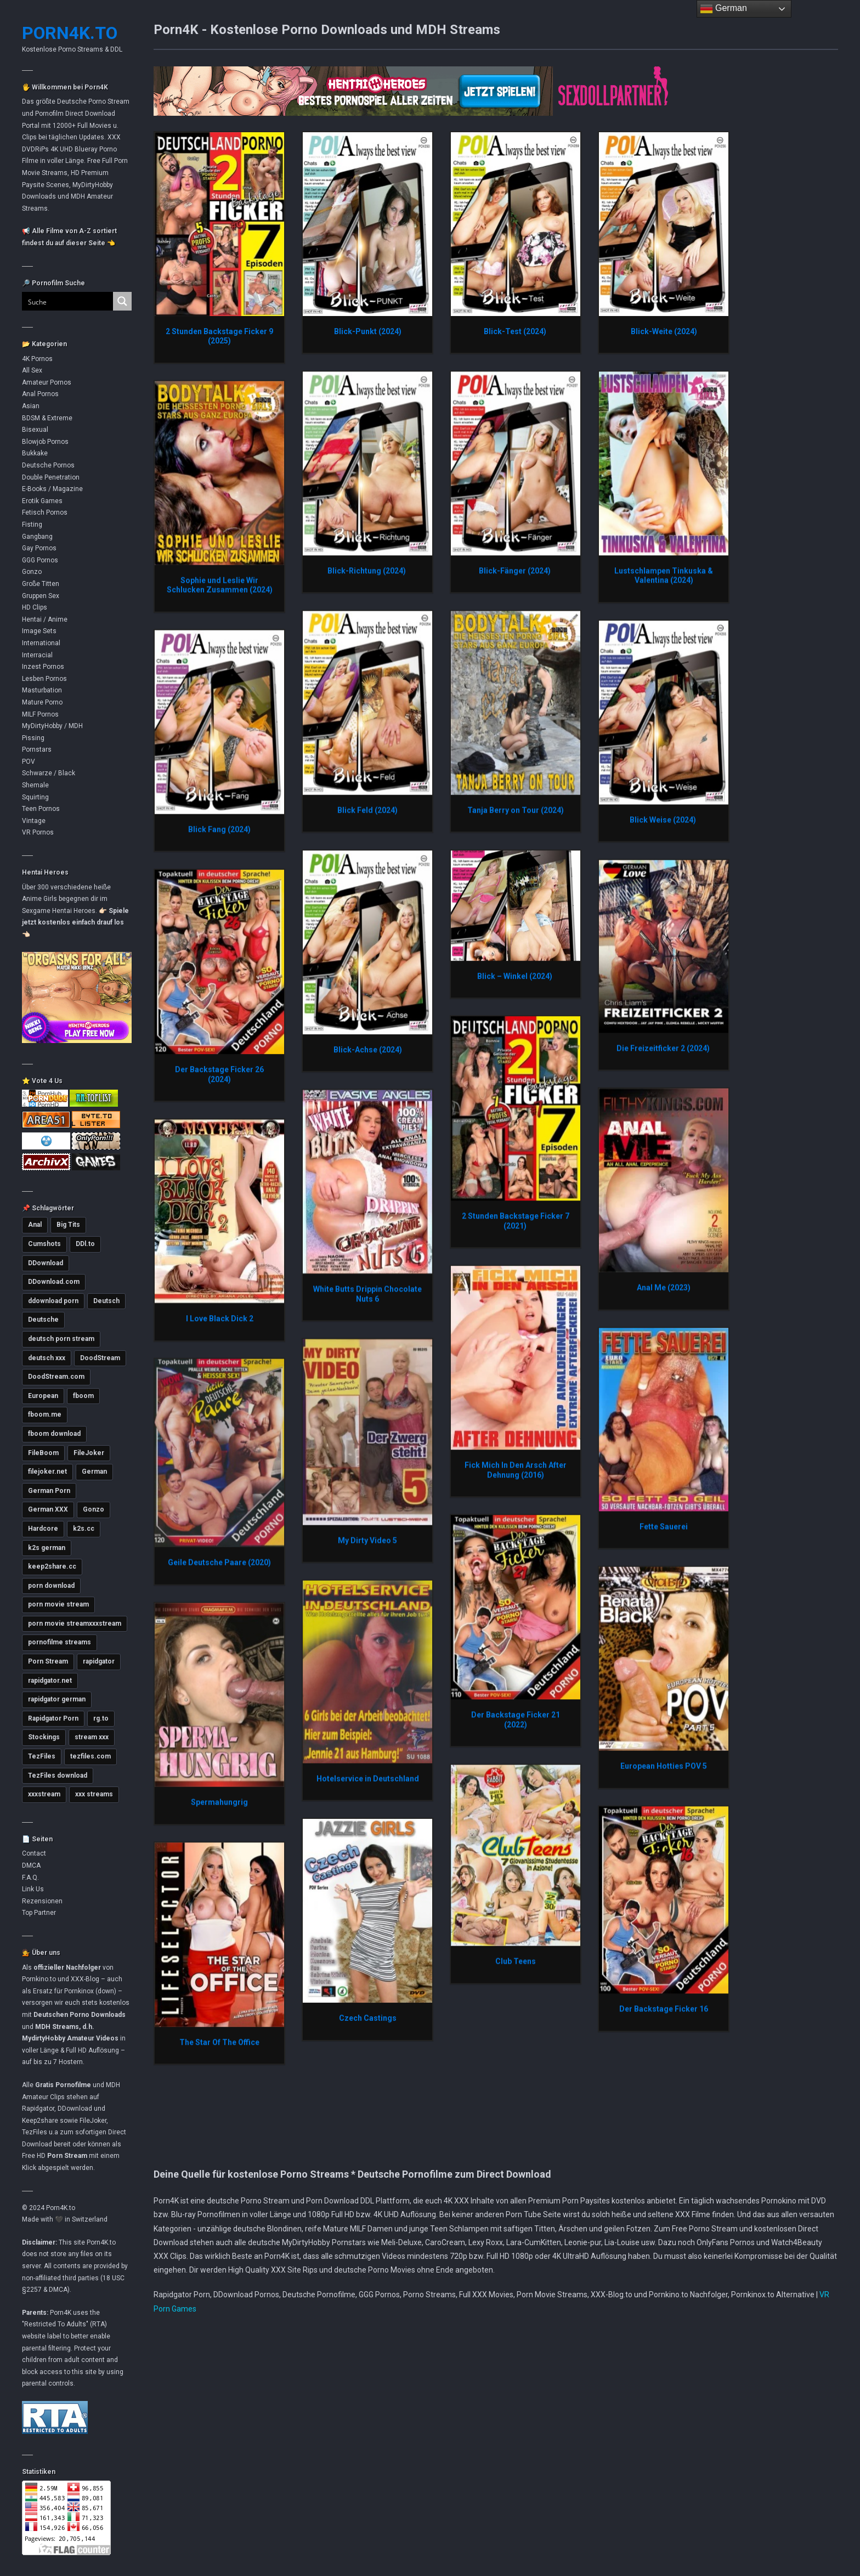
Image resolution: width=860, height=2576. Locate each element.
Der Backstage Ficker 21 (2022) (515, 1719)
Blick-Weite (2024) (664, 331)
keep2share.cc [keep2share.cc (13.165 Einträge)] (52, 1566)
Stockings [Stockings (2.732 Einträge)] (44, 1737)
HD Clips (34, 607)
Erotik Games (42, 501)
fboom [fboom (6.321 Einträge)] (83, 1396)
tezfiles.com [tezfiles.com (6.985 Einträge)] (90, 1756)
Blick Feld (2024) (367, 809)
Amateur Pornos (46, 382)
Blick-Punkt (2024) (367, 331)
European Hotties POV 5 (663, 1765)
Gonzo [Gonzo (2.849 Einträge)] (93, 1509)
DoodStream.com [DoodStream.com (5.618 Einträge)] (56, 1376)
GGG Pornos (40, 560)
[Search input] (61, 301)
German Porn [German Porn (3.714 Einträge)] (49, 1491)
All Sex (32, 370)
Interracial (37, 655)
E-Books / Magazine (52, 489)
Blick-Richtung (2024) (367, 570)
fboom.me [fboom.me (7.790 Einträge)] (44, 1414)
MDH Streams (57, 2027)
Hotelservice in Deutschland (367, 1778)
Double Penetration (51, 477)
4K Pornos (37, 359)
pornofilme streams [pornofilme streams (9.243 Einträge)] (59, 1642)
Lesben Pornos (44, 679)
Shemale (35, 785)
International (41, 643)
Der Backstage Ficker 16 (663, 2008)
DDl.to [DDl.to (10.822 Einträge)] (85, 1244)
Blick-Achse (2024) (367, 1049)
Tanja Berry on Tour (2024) (515, 809)
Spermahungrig (219, 1801)
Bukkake (35, 453)
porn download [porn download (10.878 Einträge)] (51, 1585)
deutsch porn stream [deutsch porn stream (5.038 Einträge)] (61, 1339)
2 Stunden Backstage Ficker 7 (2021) (515, 1220)
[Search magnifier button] (122, 301)
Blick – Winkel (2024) (515, 976)
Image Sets (39, 631)
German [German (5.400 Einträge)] (94, 1471)
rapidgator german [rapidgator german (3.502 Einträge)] (57, 1699)
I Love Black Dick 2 (219, 1318)
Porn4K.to (69, 32)
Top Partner (39, 1913)
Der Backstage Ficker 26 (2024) (219, 1074)
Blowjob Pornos (45, 442)
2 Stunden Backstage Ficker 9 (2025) (219, 336)
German (723, 8)
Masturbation (42, 690)
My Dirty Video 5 (367, 1540)
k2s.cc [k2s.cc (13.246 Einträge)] (83, 1528)
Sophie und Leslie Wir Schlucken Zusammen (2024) (220, 585)
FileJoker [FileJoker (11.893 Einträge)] (88, 1453)
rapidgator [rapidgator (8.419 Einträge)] (99, 1661)
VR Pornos (38, 832)
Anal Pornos (40, 394)
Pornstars (37, 749)
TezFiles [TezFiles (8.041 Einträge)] (41, 1756)
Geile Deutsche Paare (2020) (219, 1562)
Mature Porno (42, 702)
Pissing (33, 738)
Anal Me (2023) (664, 1287)
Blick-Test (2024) (516, 331)
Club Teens (515, 1961)
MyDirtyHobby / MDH (52, 726)
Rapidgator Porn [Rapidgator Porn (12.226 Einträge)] (53, 1718)
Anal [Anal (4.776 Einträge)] (35, 1224)
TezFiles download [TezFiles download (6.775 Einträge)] (57, 1775)
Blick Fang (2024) (219, 829)
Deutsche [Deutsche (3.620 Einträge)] (43, 1319)
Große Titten (40, 584)
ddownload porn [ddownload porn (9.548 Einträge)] (53, 1301)
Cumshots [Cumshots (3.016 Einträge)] (44, 1244)
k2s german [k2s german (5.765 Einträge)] (46, 1548)
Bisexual (35, 429)
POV (28, 761)
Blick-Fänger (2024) (515, 570)
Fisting (32, 524)
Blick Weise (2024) (664, 819)
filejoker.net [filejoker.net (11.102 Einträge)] (47, 1471)
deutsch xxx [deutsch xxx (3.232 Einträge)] (46, 1358)
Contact (34, 1853)
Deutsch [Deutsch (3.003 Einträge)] (106, 1301)
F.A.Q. (30, 1877)
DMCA (31, 1865)
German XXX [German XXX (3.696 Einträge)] (48, 1509)
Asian (30, 406)
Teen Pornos (41, 809)
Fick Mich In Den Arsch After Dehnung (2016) (516, 1470)
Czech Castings (368, 2018)
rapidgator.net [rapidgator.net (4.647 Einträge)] (50, 1680)
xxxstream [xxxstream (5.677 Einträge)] (44, 1794)
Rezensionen (42, 1901)
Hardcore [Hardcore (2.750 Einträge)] (43, 1528)
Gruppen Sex (40, 596)
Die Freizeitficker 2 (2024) (663, 1048)
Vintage (34, 821)
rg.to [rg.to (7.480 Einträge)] (101, 1718)
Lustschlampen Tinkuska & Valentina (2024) (663, 575)
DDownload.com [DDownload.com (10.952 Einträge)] (54, 1282)
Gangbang (37, 536)
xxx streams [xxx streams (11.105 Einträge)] (94, 1794)
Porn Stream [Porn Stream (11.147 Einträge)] (48, 1661)
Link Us (33, 1889)
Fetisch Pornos (44, 512)
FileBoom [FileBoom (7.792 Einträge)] (43, 1453)
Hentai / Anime (44, 619)
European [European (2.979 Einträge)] (43, 1396)
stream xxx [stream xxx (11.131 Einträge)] (92, 1737)
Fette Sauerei (664, 1526)
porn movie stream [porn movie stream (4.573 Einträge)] (58, 1604)
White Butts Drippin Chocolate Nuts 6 (367, 1293)
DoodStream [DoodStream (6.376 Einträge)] (100, 1358)
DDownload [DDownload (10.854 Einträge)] (45, 1263)
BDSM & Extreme (47, 418)
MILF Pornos (40, 714)
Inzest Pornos (43, 666)
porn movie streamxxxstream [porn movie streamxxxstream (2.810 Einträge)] (74, 1623)
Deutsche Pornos (48, 465)
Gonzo (32, 572)
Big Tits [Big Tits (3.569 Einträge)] (68, 1224)
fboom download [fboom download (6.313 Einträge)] (54, 1434)
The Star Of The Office (219, 2042)
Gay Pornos (39, 548)
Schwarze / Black (48, 773)
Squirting (35, 797)
